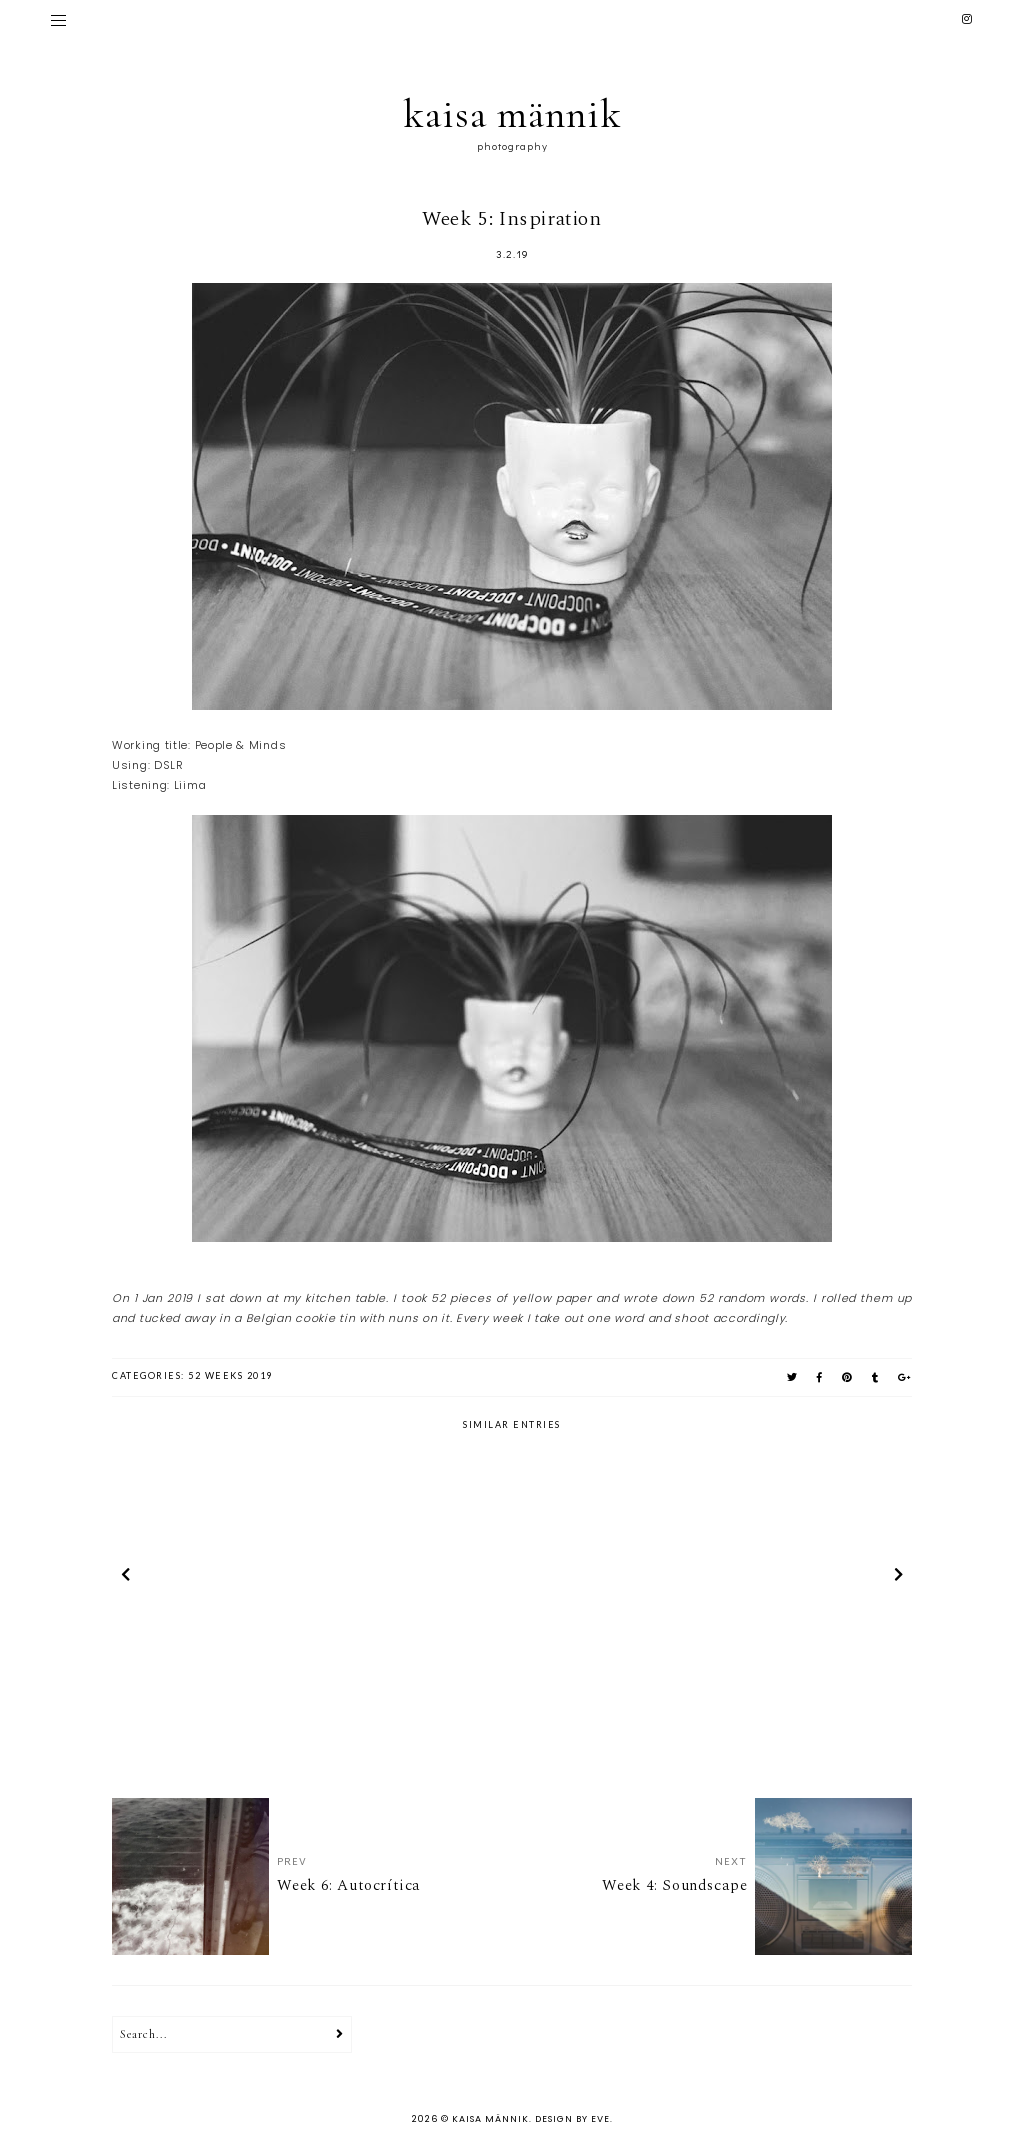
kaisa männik (512, 114)
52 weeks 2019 (230, 1375)
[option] (243, 1578)
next (898, 1578)
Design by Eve (572, 2119)
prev (125, 1578)
